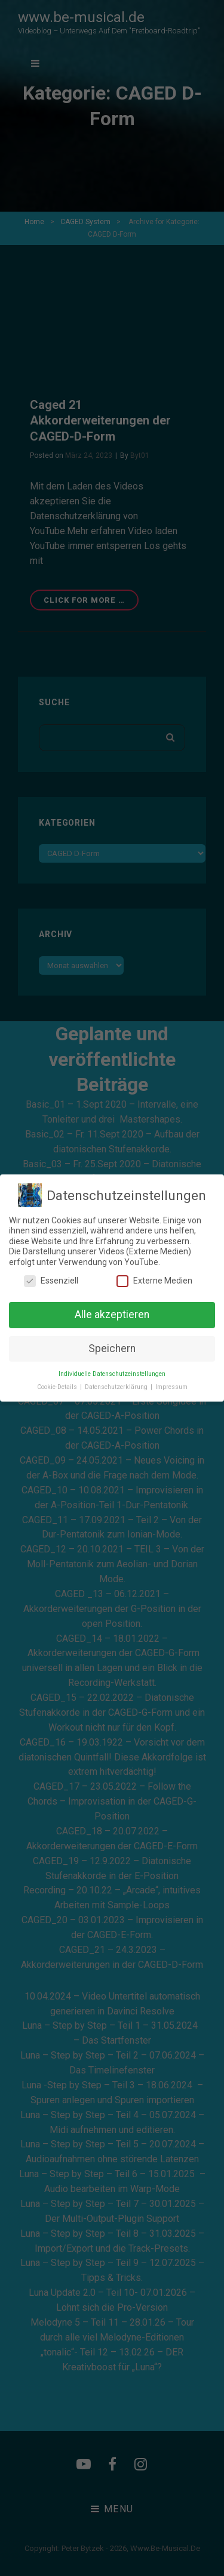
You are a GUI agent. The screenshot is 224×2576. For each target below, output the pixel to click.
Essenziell (51, 1281)
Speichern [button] (112, 1348)
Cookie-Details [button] (58, 1387)
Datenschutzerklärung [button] (117, 1387)
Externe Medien (154, 1281)
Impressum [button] (171, 1387)
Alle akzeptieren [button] (112, 1314)
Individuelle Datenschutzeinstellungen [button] (112, 1374)
